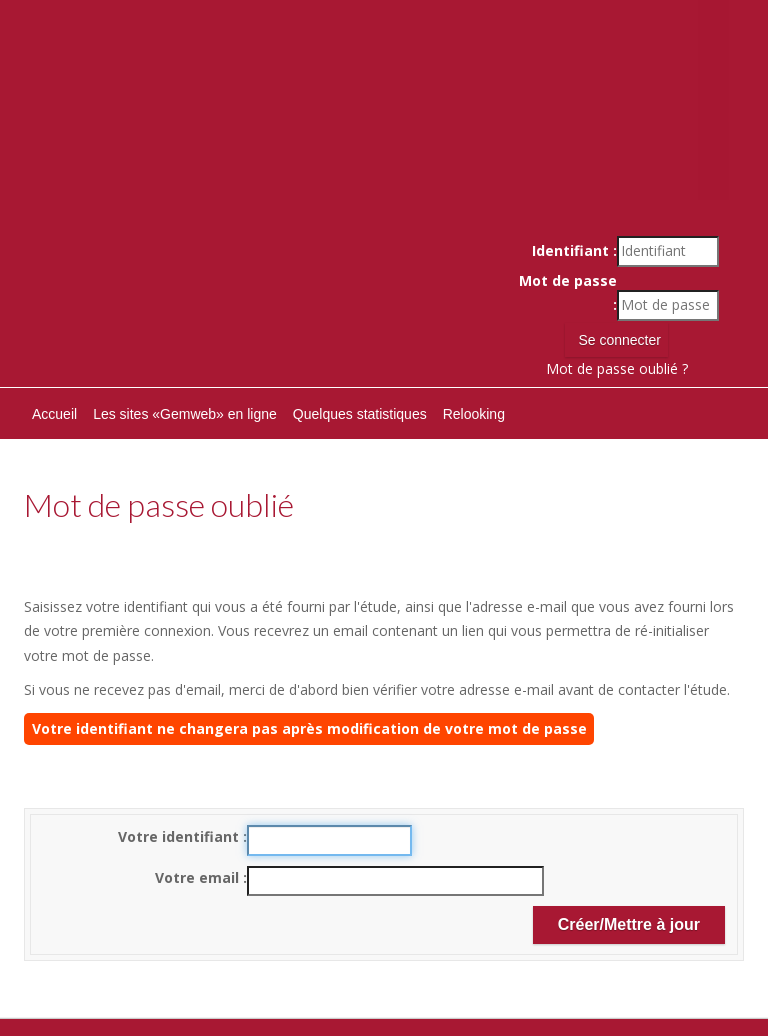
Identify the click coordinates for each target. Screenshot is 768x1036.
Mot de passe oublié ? (617, 368)
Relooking (474, 414)
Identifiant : (574, 250)
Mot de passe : (568, 293)
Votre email (199, 877)
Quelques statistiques (360, 414)
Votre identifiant (180, 836)
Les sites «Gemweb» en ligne (185, 414)
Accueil (54, 414)
